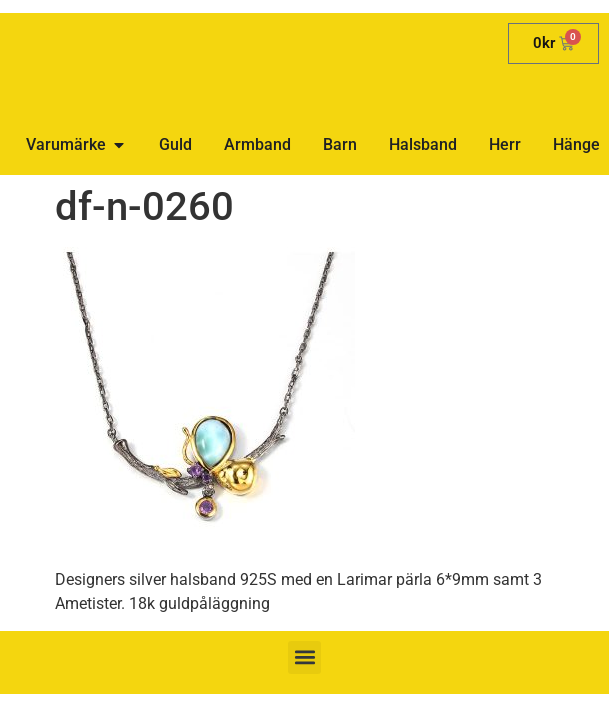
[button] (304, 657)
